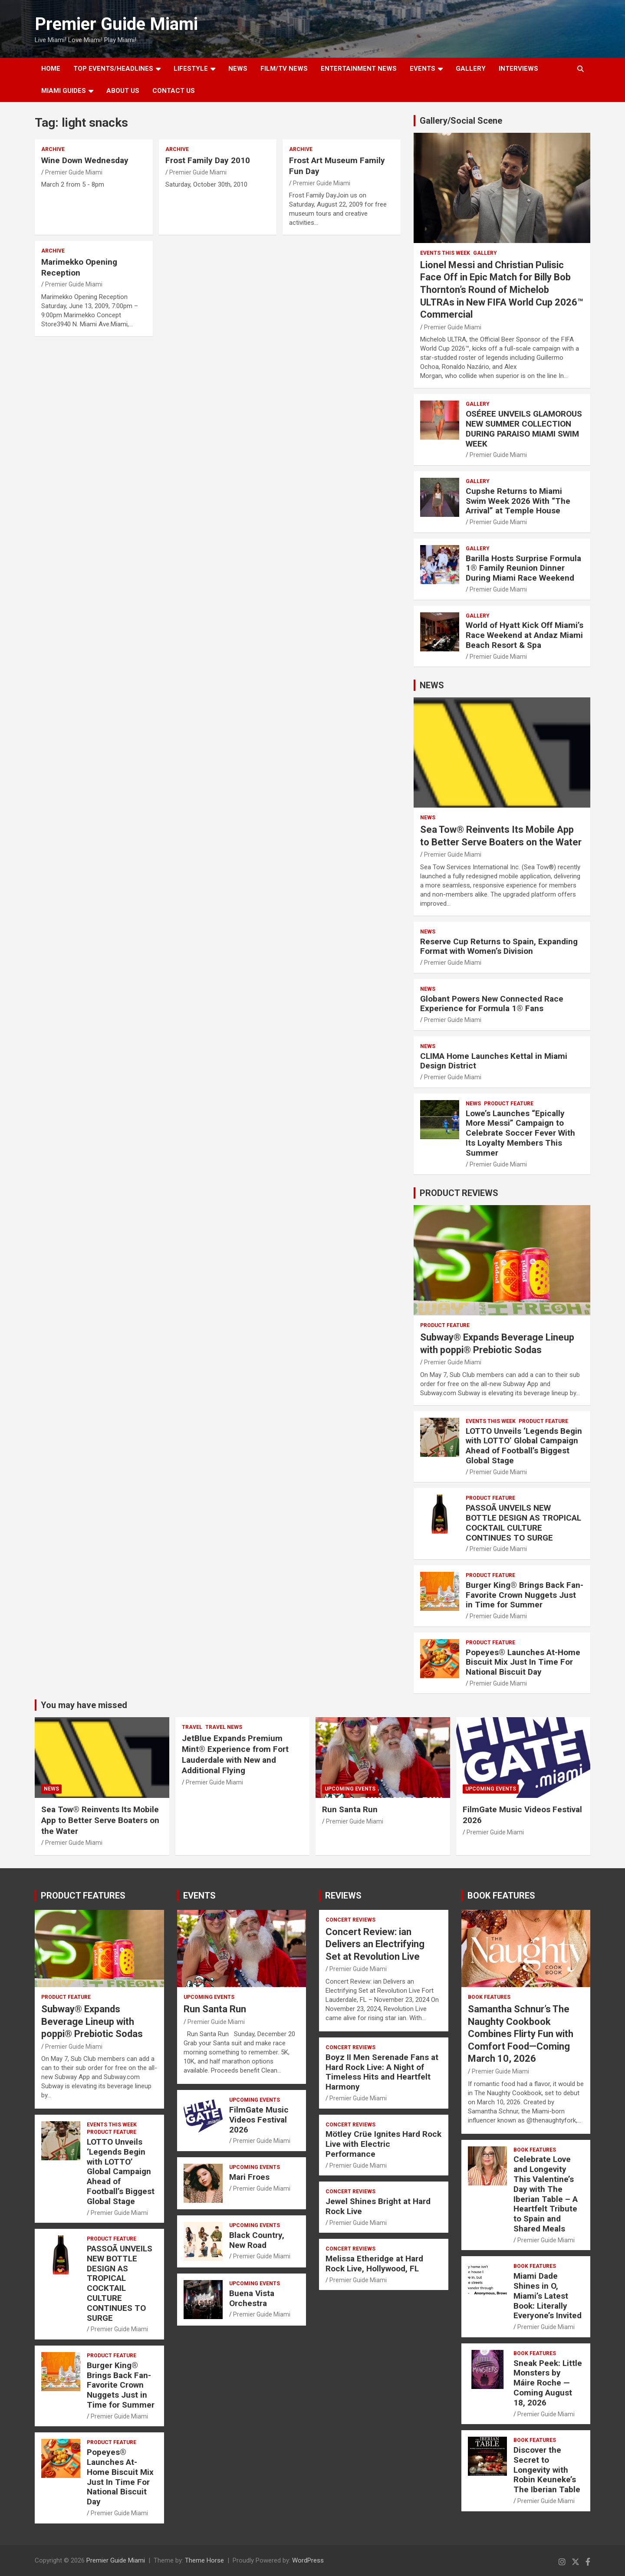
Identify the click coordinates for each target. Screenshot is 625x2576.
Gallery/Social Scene (461, 120)
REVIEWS (343, 1895)
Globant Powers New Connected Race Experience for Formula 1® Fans (491, 1004)
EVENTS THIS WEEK (445, 253)
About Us (122, 91)
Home (50, 68)
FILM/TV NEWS (284, 68)
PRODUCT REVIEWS (459, 1193)
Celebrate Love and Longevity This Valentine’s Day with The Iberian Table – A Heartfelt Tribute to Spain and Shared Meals (545, 2194)
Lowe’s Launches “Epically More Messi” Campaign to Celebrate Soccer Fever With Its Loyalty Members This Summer (520, 1133)
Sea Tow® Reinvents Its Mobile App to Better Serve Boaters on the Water (100, 1820)
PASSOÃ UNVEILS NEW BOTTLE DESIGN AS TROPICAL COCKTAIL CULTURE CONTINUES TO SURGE (523, 1522)
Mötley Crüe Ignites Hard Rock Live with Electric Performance (383, 2144)
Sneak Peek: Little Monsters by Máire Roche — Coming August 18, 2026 (547, 2383)
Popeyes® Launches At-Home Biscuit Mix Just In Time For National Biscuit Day (523, 1662)
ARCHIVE (53, 149)
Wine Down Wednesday (84, 160)
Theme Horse (204, 2560)
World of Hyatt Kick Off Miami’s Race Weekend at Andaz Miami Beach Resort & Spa (524, 635)
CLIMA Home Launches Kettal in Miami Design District (493, 1061)
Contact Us (173, 91)
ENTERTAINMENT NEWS (359, 68)
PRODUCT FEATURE (508, 1104)
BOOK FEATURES (501, 1895)
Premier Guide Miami (116, 24)
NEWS (237, 68)
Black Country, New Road (256, 2240)
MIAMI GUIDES (63, 91)
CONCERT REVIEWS (350, 1920)
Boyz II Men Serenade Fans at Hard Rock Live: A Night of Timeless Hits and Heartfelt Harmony (382, 2072)
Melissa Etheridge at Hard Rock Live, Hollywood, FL (374, 2264)
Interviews (518, 68)
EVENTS (422, 68)
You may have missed (84, 1705)
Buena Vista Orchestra (251, 2298)
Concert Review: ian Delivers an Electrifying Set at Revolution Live (375, 1944)
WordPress (308, 2560)
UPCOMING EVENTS (350, 1789)
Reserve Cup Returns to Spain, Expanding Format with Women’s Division (499, 946)
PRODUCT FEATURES (83, 1895)
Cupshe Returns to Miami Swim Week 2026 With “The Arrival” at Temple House (518, 501)
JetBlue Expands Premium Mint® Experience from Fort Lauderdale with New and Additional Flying (235, 1754)
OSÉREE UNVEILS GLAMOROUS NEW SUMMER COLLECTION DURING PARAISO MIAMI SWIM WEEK (524, 428)
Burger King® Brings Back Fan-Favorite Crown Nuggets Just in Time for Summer (524, 1595)
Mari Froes (249, 2177)
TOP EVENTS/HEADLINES (113, 68)
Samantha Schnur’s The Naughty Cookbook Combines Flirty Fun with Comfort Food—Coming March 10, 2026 (520, 2034)
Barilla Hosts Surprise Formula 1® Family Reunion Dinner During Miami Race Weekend (523, 568)
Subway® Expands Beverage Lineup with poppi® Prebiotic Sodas (92, 2021)
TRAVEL (192, 1727)
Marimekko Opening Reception (79, 267)
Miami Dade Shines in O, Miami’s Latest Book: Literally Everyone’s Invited (547, 2295)
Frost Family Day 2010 (207, 160)
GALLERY (471, 68)
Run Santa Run (350, 1809)
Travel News (223, 1727)
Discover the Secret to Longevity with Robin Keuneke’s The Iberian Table (546, 2469)
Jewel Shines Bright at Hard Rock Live (378, 2206)
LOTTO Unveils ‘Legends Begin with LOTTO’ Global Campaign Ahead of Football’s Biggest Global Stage (524, 1445)
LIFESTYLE (191, 68)
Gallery (485, 253)
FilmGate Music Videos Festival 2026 (259, 2120)
